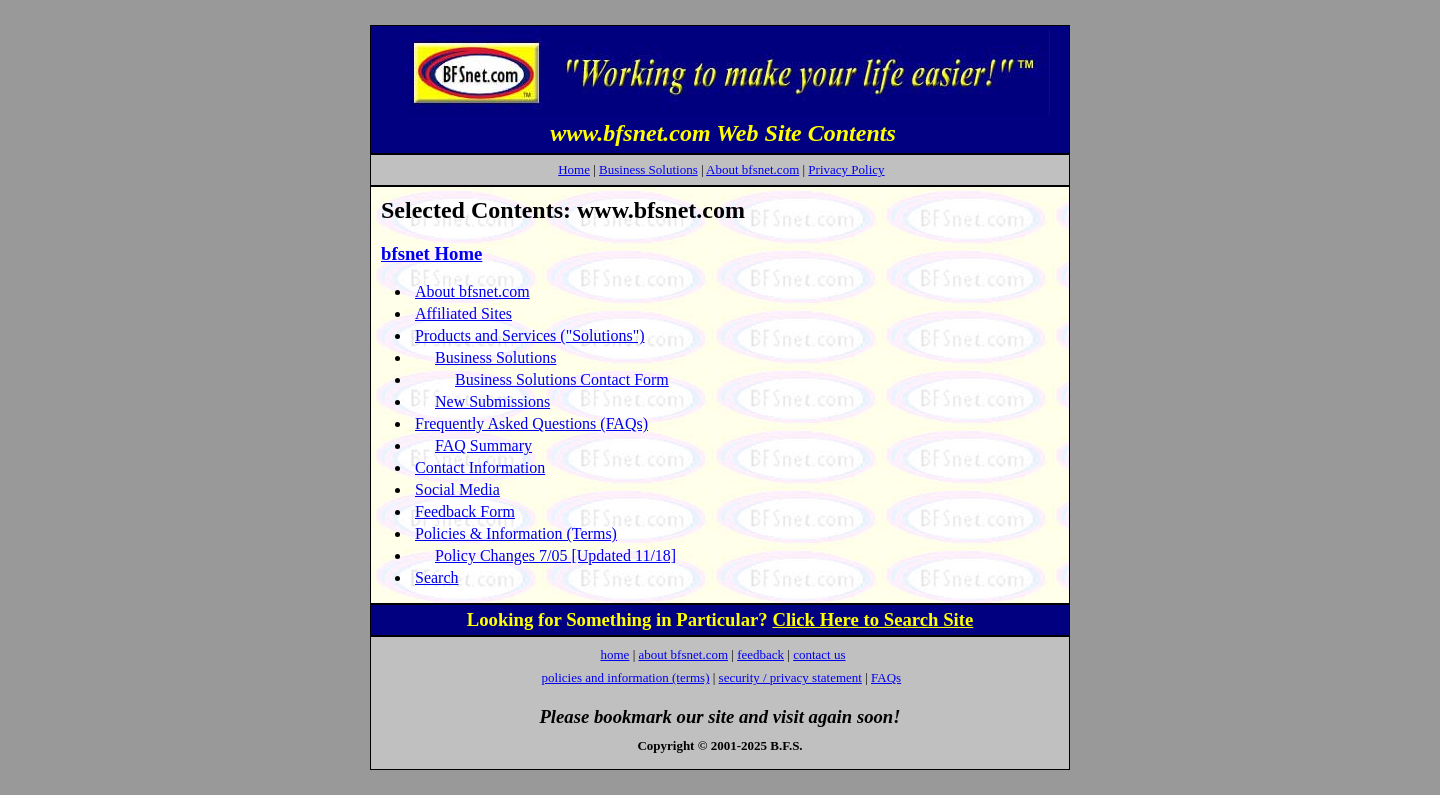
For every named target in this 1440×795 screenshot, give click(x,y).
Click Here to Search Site (872, 619)
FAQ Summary (483, 445)
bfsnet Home (431, 253)
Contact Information (480, 467)
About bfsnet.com (752, 169)
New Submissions (492, 401)
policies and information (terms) (626, 677)
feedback (760, 654)
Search (437, 577)
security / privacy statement (790, 677)
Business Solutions (648, 169)
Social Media (457, 489)
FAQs (886, 677)
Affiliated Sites (463, 313)
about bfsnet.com (683, 654)
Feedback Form (465, 511)
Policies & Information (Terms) (516, 533)
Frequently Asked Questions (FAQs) (531, 423)
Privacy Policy (846, 169)
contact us (819, 654)
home (614, 654)
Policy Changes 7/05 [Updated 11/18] (555, 555)
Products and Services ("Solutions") (529, 335)
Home (574, 169)
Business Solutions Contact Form (562, 379)
